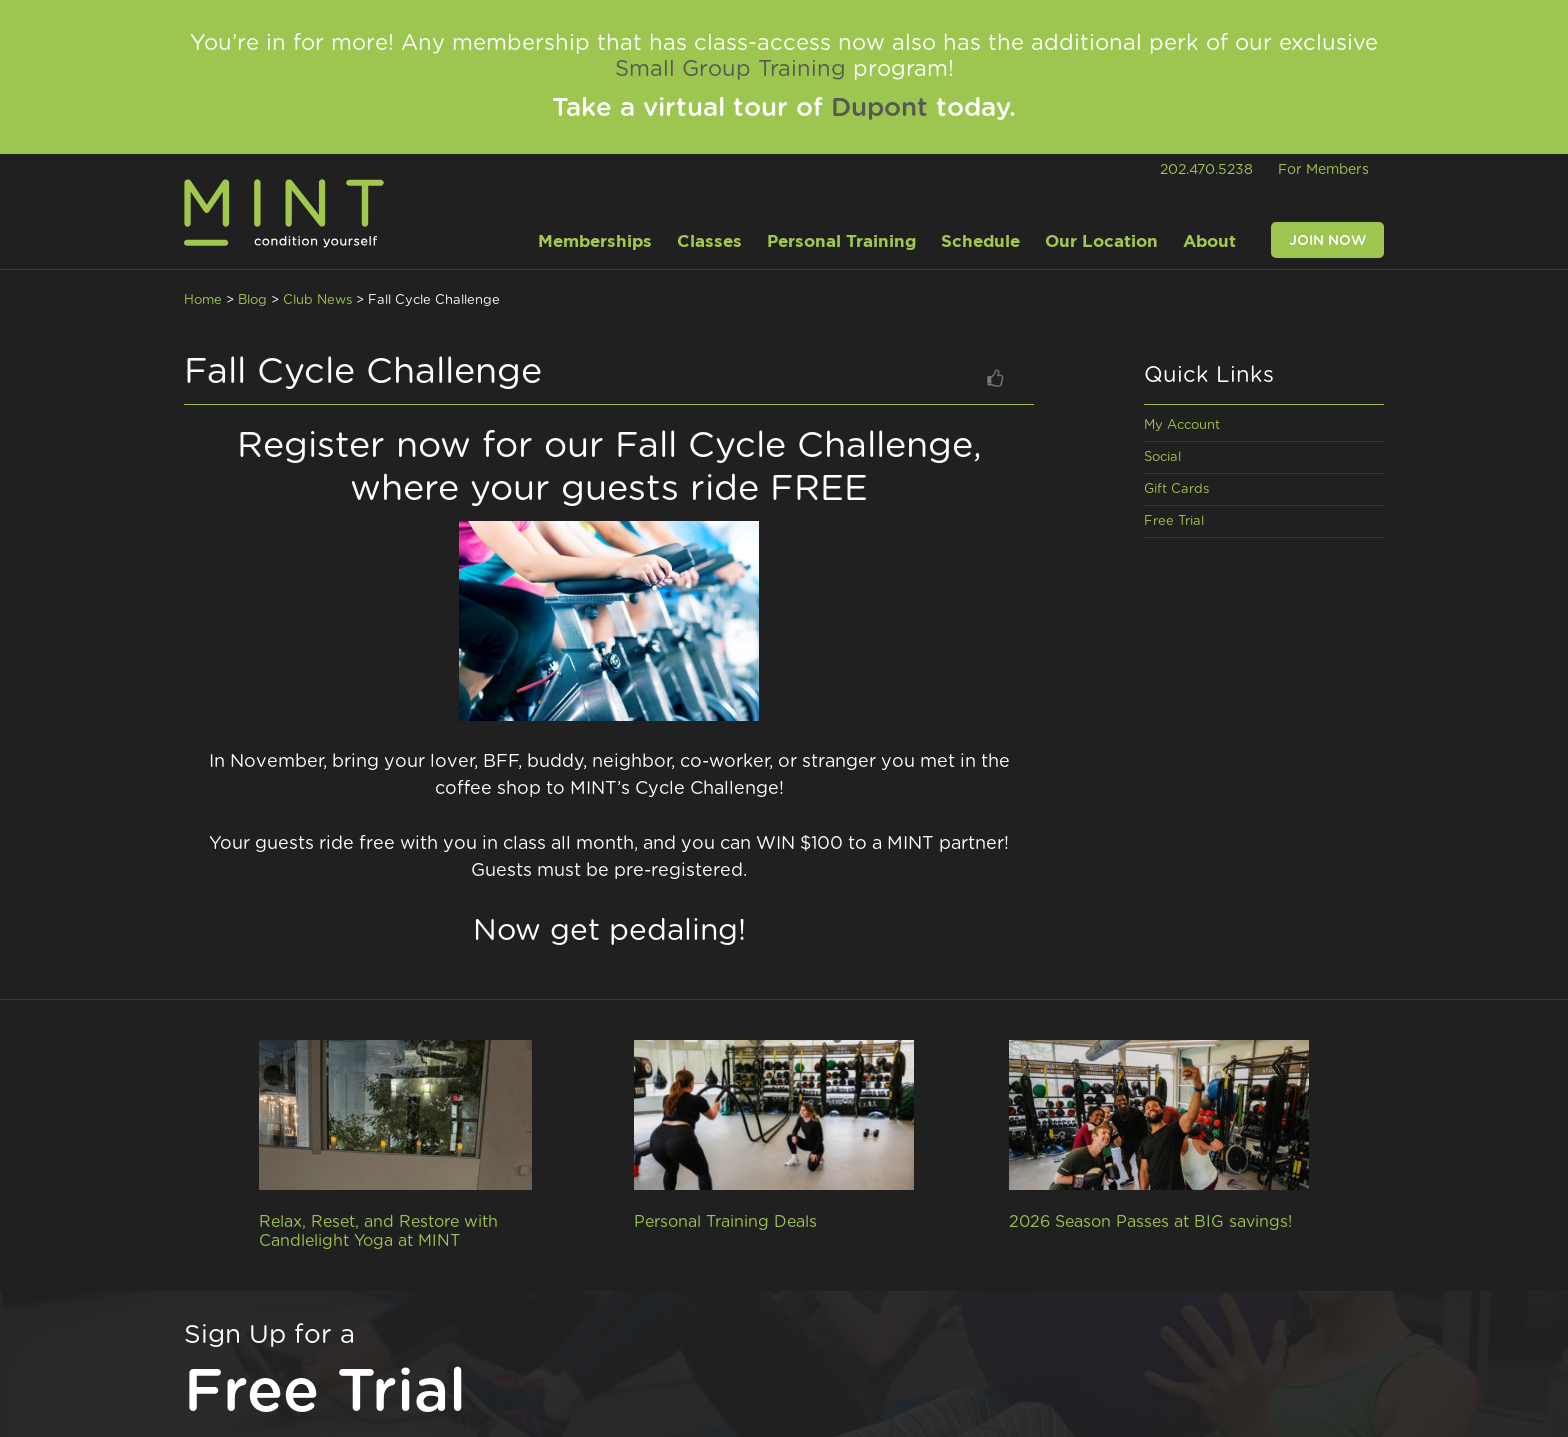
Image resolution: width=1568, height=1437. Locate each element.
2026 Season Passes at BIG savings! (1150, 1222)
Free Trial (1174, 521)
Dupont (879, 108)
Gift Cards (1176, 489)
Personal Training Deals (725, 1222)
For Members (1323, 170)
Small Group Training (730, 69)
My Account (1182, 425)
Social (1162, 457)
